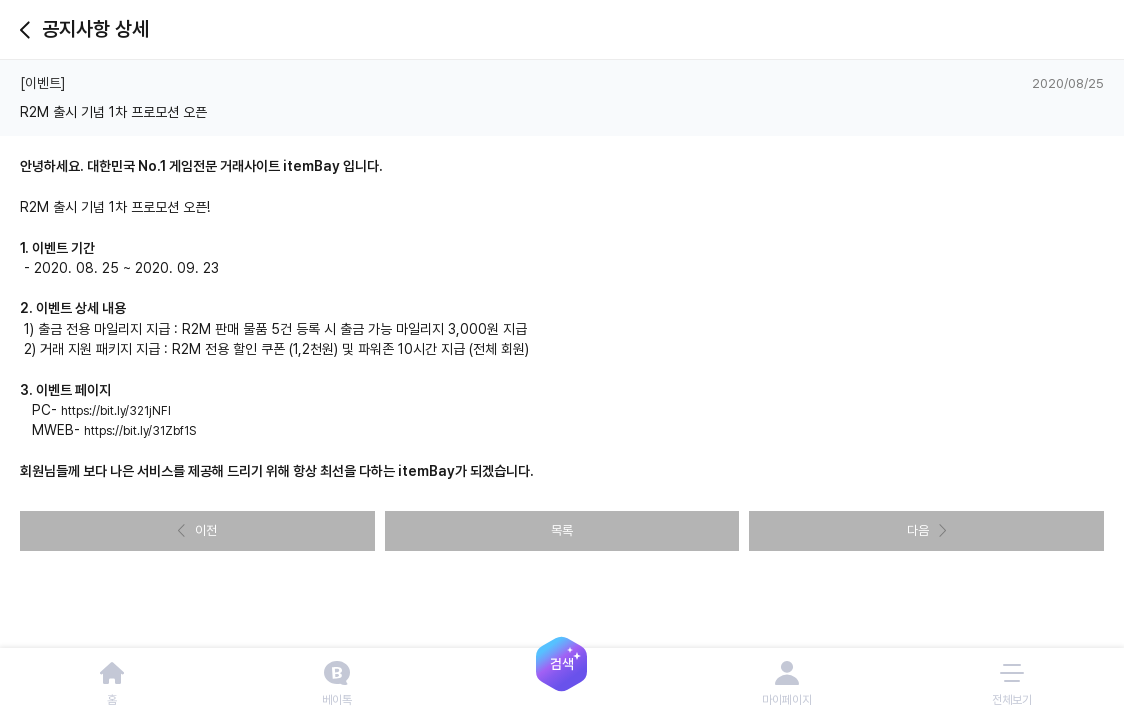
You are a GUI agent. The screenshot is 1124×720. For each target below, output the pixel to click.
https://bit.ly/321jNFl (116, 411)
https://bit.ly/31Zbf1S (140, 431)
